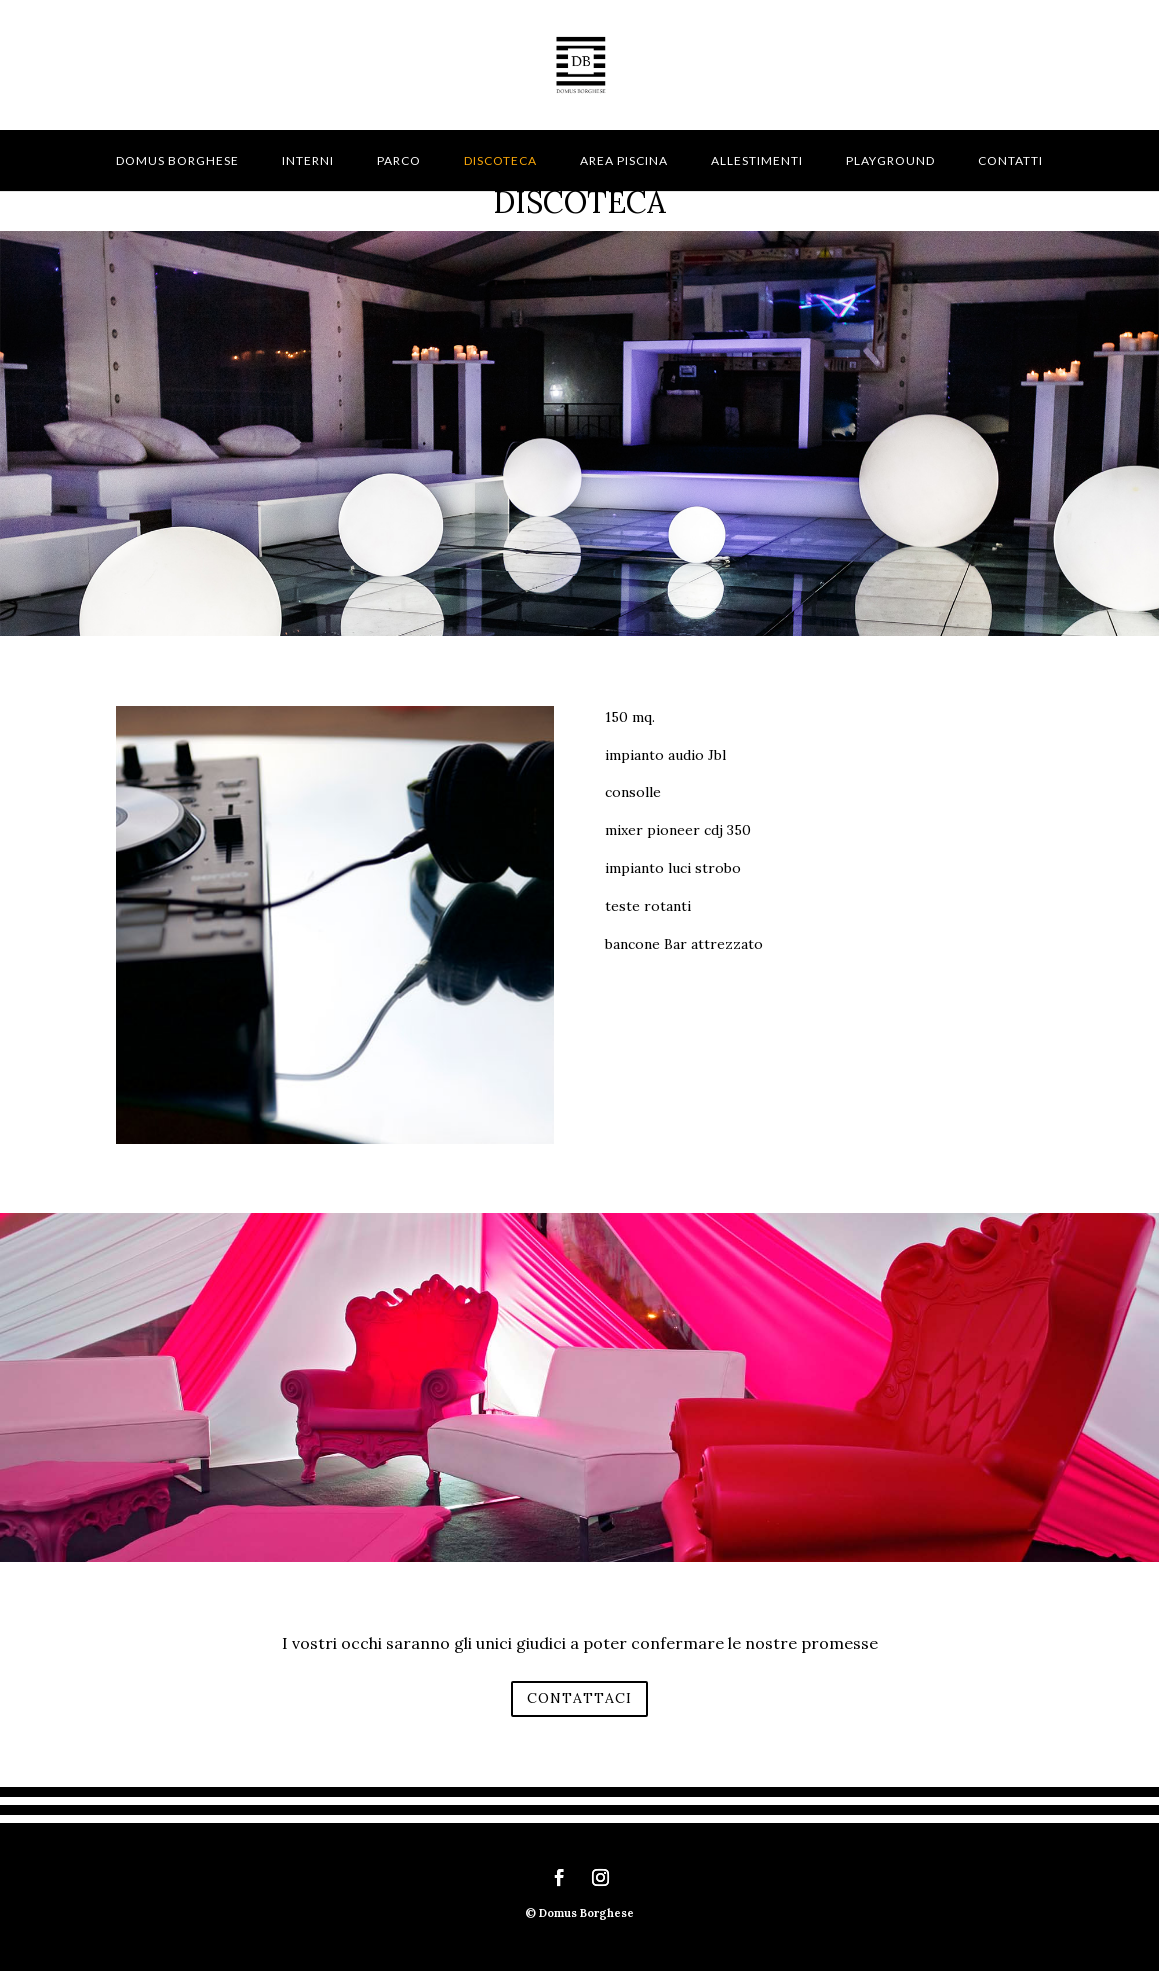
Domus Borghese (177, 160)
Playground (890, 160)
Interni (308, 160)
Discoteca (500, 160)
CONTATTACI (579, 1698)
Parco (399, 160)
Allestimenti (757, 160)
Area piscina (624, 160)
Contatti (1010, 160)
